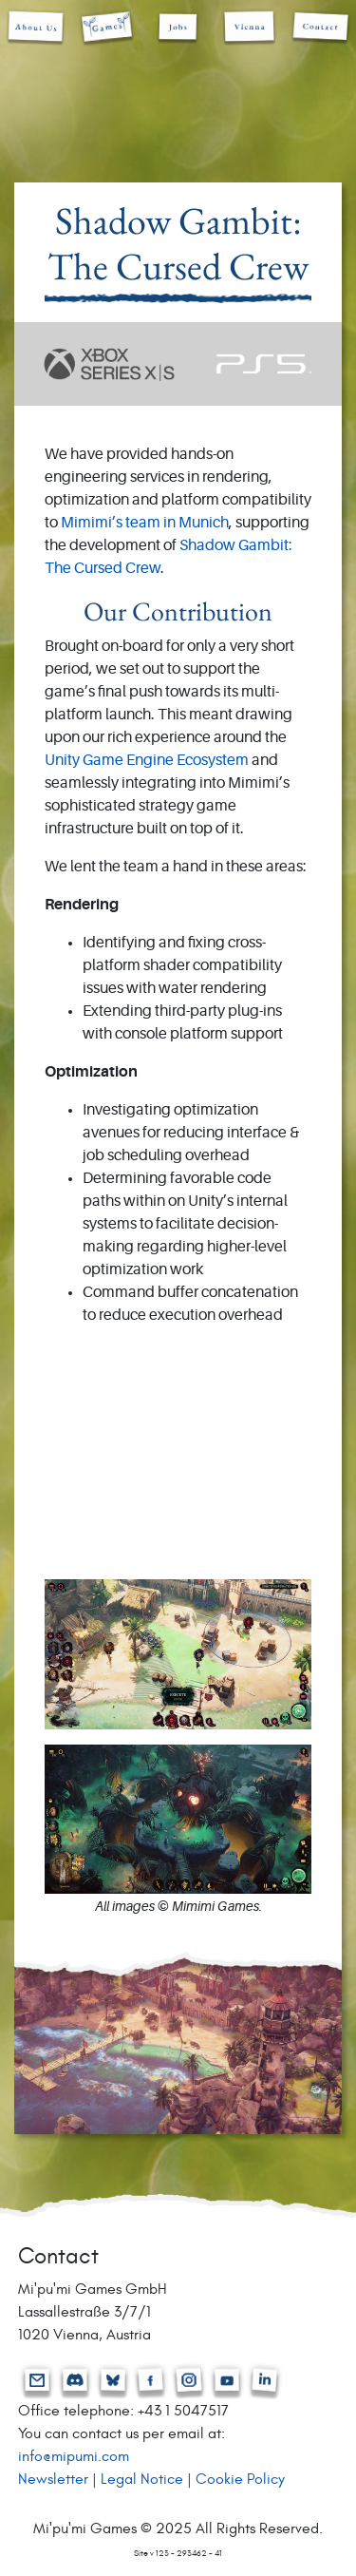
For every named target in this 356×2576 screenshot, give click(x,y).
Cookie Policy (240, 2479)
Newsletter (53, 2479)
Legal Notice (142, 2479)
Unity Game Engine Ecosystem (147, 761)
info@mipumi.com (73, 2456)
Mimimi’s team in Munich (145, 523)
